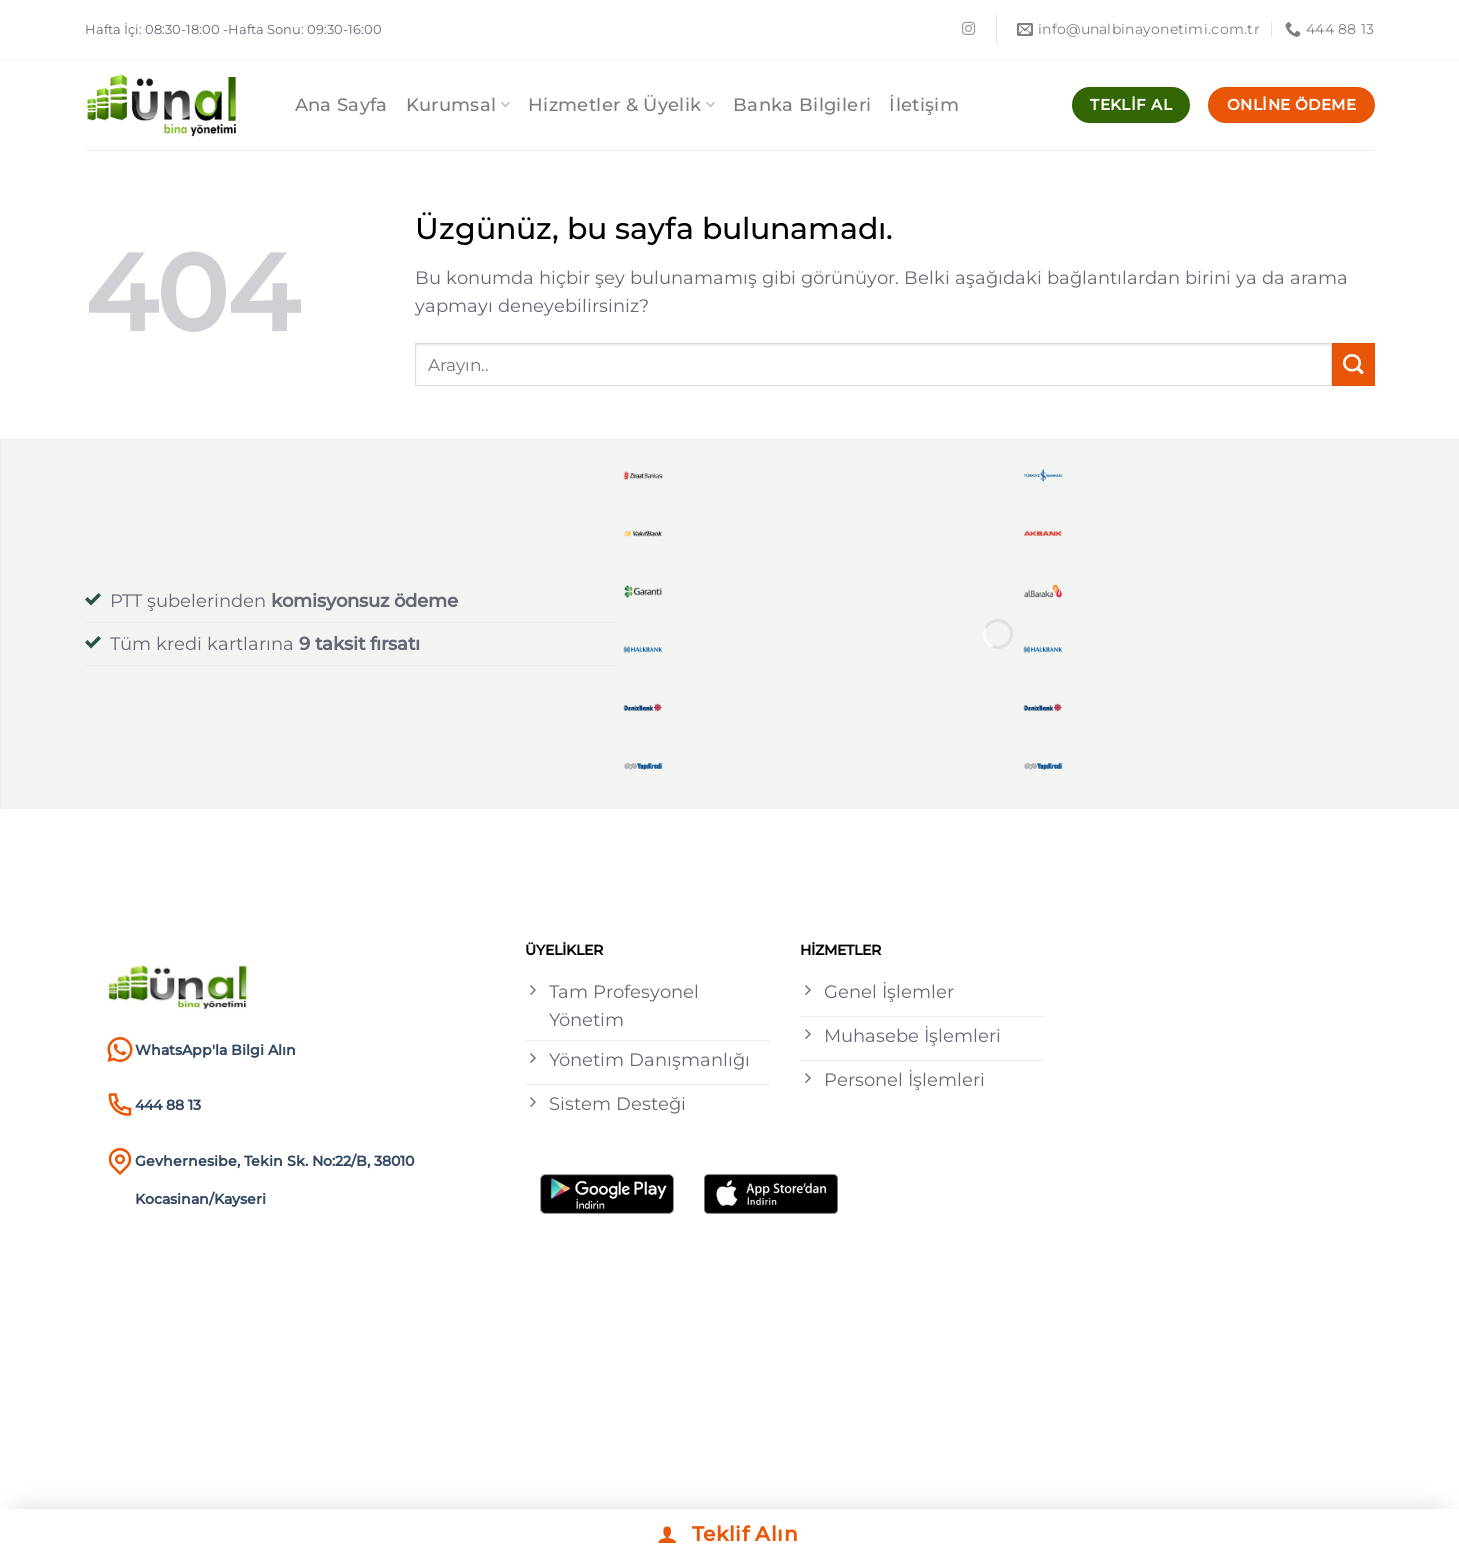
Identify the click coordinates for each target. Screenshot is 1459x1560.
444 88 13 (168, 1105)
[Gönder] (1353, 364)
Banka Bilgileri (802, 104)
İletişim (924, 104)
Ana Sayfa (341, 104)
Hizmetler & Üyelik (621, 104)
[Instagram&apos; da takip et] (968, 29)
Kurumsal (458, 104)
